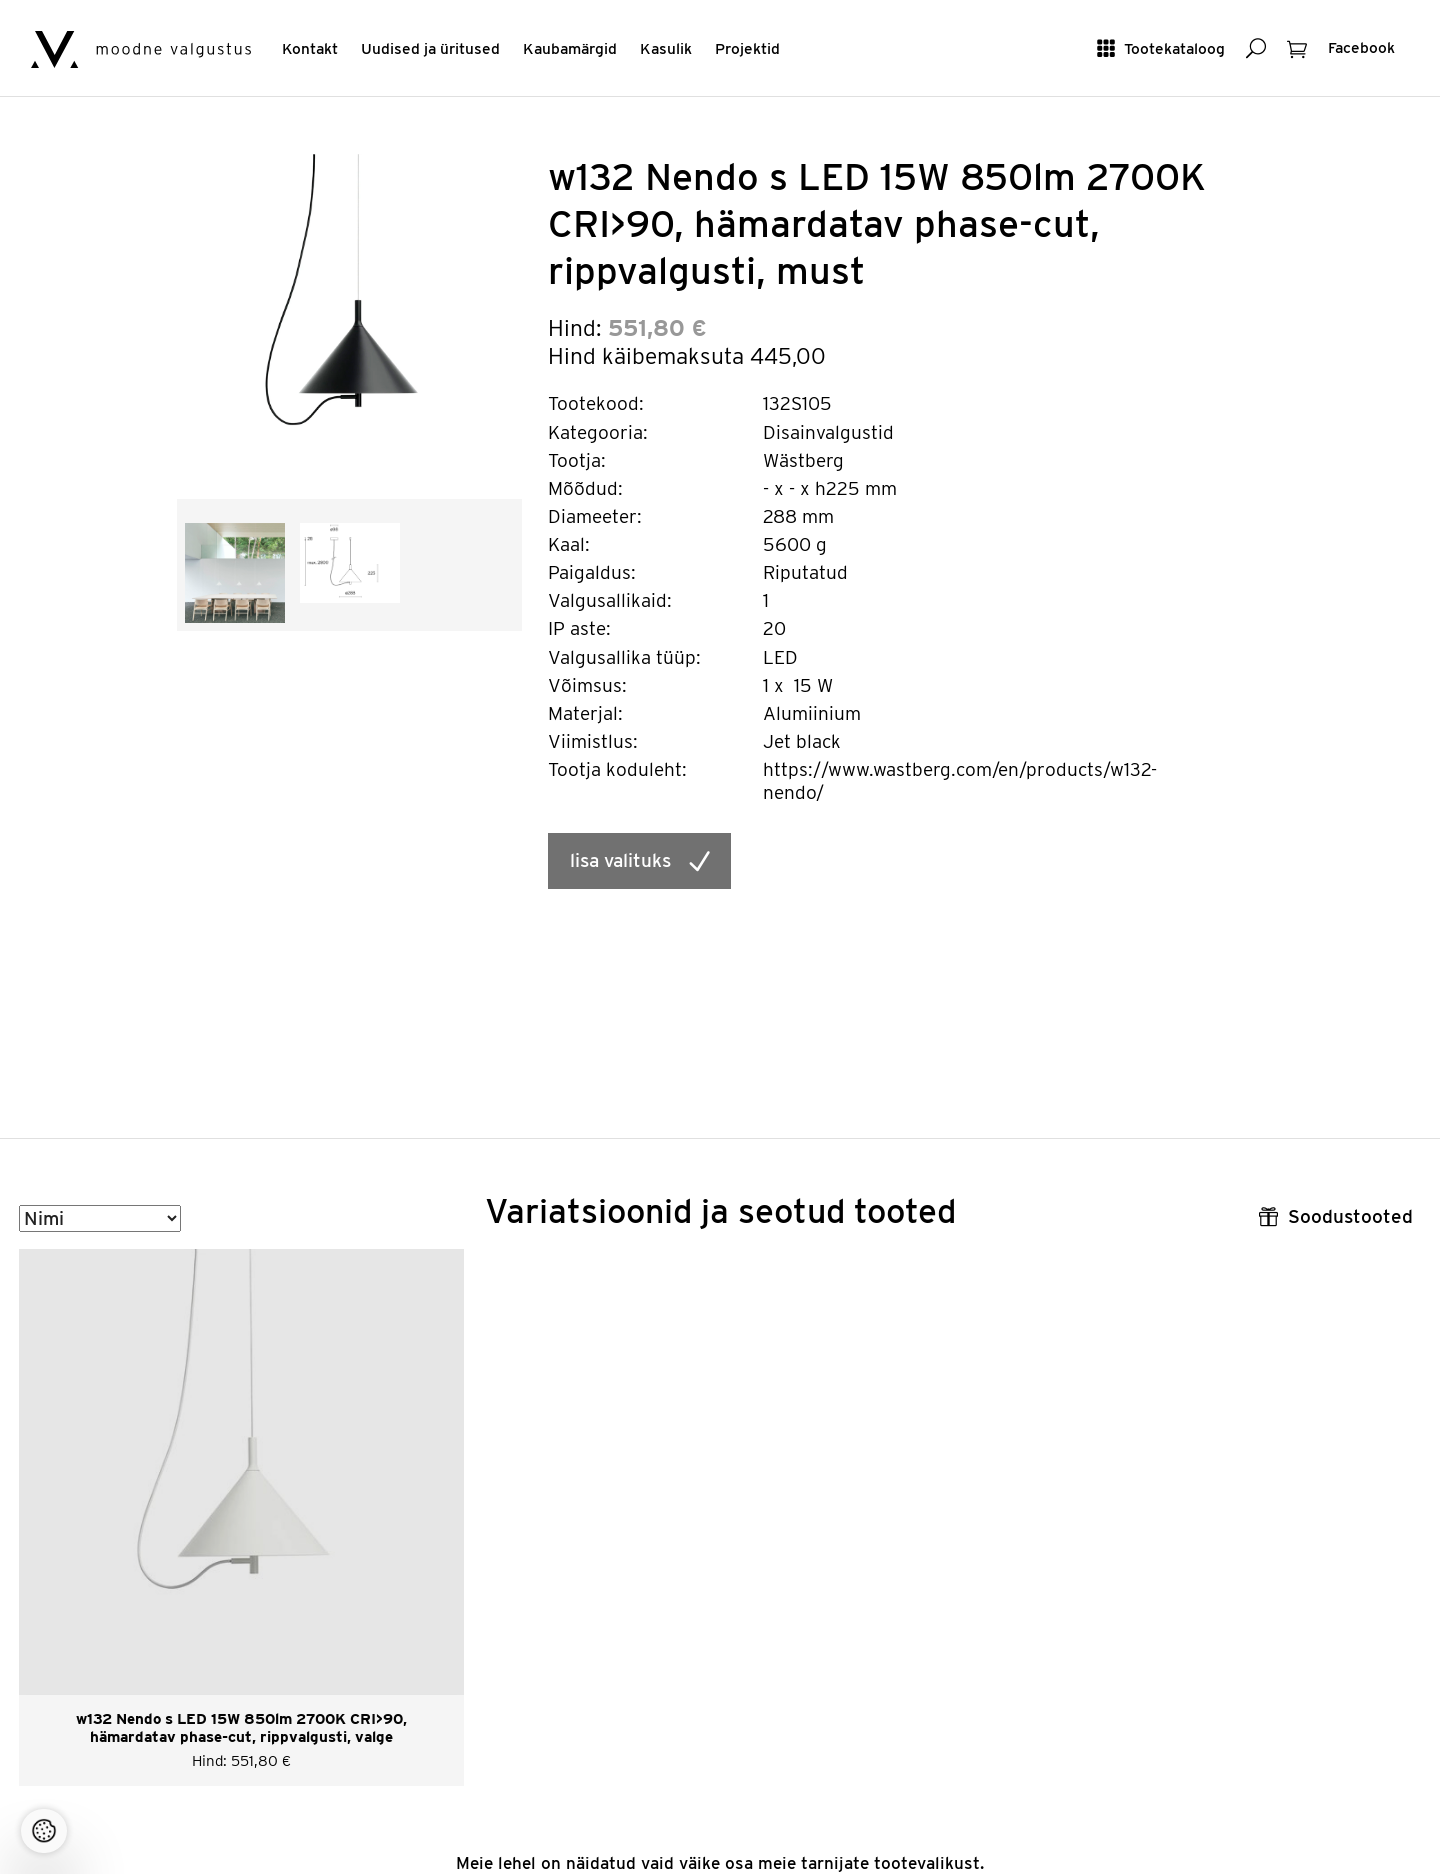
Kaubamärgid (570, 48)
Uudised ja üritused (430, 48)
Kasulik (666, 48)
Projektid (747, 48)
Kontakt (310, 48)
